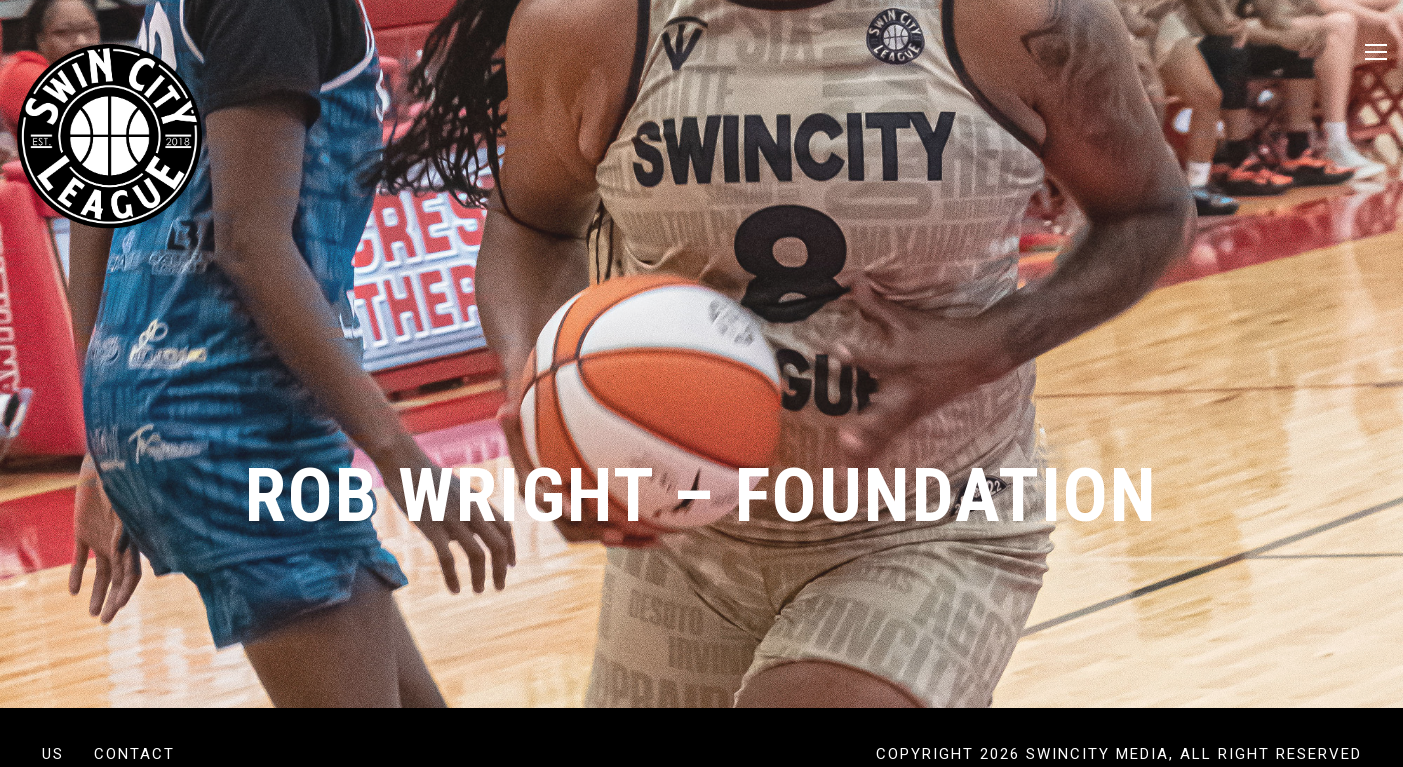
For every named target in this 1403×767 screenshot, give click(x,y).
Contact (134, 754)
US (53, 754)
